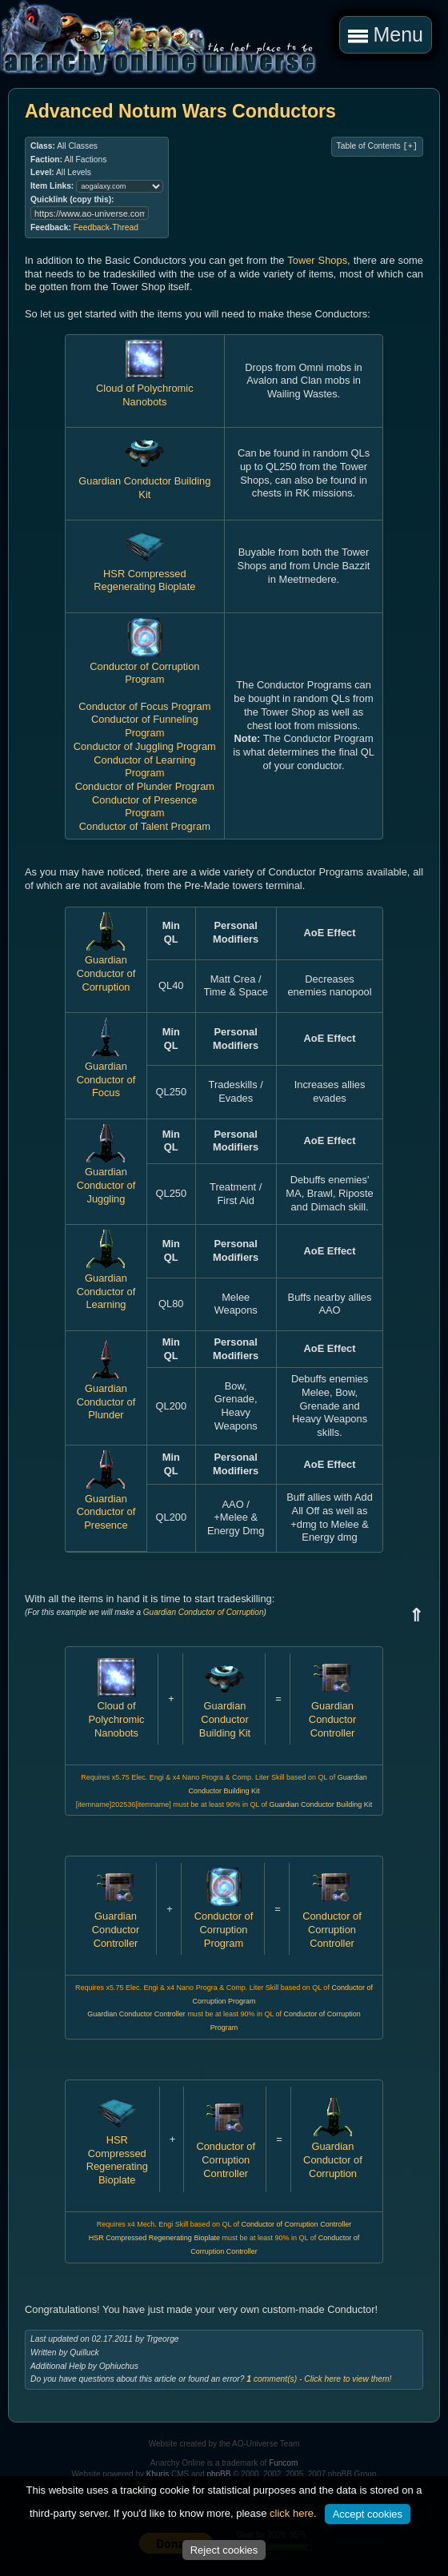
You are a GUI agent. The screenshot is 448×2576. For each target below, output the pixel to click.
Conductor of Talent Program (144, 826)
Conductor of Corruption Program (144, 666)
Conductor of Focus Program (144, 706)
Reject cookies (224, 2550)
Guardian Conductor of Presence (106, 1505)
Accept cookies (367, 2514)
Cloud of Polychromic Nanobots (145, 388)
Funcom (283, 2462)
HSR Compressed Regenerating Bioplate (144, 573)
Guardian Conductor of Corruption (106, 967)
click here (292, 2513)
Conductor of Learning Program (144, 767)
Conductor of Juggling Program (145, 746)
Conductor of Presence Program (145, 806)
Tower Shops (317, 260)
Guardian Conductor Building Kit (144, 480)
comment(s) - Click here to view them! (318, 2379)
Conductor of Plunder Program (144, 786)
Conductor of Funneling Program (144, 726)
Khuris (157, 2474)
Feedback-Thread (106, 227)
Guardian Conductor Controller (332, 1713)
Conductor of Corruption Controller (332, 1922)
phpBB (218, 2474)
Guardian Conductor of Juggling (106, 1179)
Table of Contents (377, 146)
